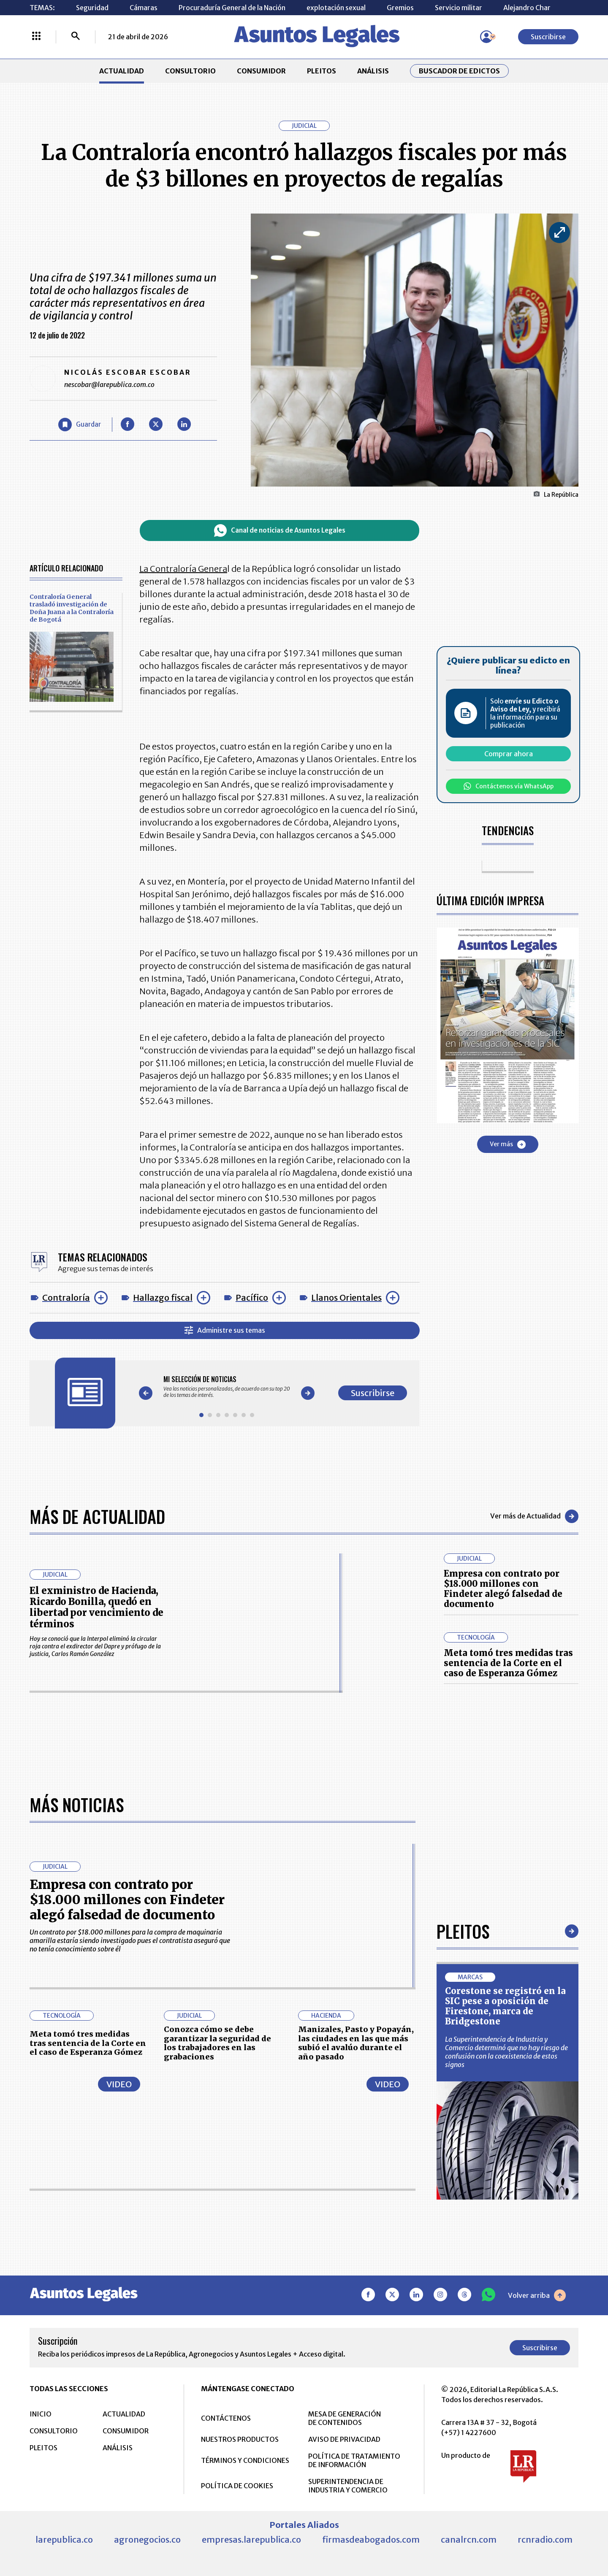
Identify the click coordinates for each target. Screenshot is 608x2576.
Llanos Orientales (346, 1297)
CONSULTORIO (190, 71)
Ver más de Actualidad (534, 1516)
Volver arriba (537, 2562)
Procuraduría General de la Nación (232, 7)
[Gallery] (226, 1386)
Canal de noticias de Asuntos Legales (279, 530)
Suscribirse (548, 36)
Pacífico (252, 1297)
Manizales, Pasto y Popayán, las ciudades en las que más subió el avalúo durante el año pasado (356, 2309)
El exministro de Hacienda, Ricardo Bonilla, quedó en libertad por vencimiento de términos (96, 1607)
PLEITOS (321, 71)
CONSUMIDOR (261, 71)
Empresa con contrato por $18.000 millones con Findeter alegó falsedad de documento (503, 1588)
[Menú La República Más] (36, 36)
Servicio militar (458, 7)
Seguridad (92, 7)
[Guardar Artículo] (79, 424)
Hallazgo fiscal (163, 1297)
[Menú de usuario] (486, 36)
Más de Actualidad (97, 1516)
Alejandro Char (527, 7)
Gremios (400, 7)
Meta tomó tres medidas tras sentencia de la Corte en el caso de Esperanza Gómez (508, 1663)
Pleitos (463, 2197)
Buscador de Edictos (459, 71)
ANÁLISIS (373, 71)
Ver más (508, 1144)
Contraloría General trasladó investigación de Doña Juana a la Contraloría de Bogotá (72, 608)
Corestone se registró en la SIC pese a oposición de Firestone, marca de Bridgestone (505, 2272)
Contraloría (66, 1297)
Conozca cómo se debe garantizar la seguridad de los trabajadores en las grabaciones (217, 2309)
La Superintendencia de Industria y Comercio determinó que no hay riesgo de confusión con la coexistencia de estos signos (506, 2318)
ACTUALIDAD (121, 71)
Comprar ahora (508, 754)
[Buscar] (75, 36)
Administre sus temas (225, 1330)
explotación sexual (336, 7)
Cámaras (143, 7)
